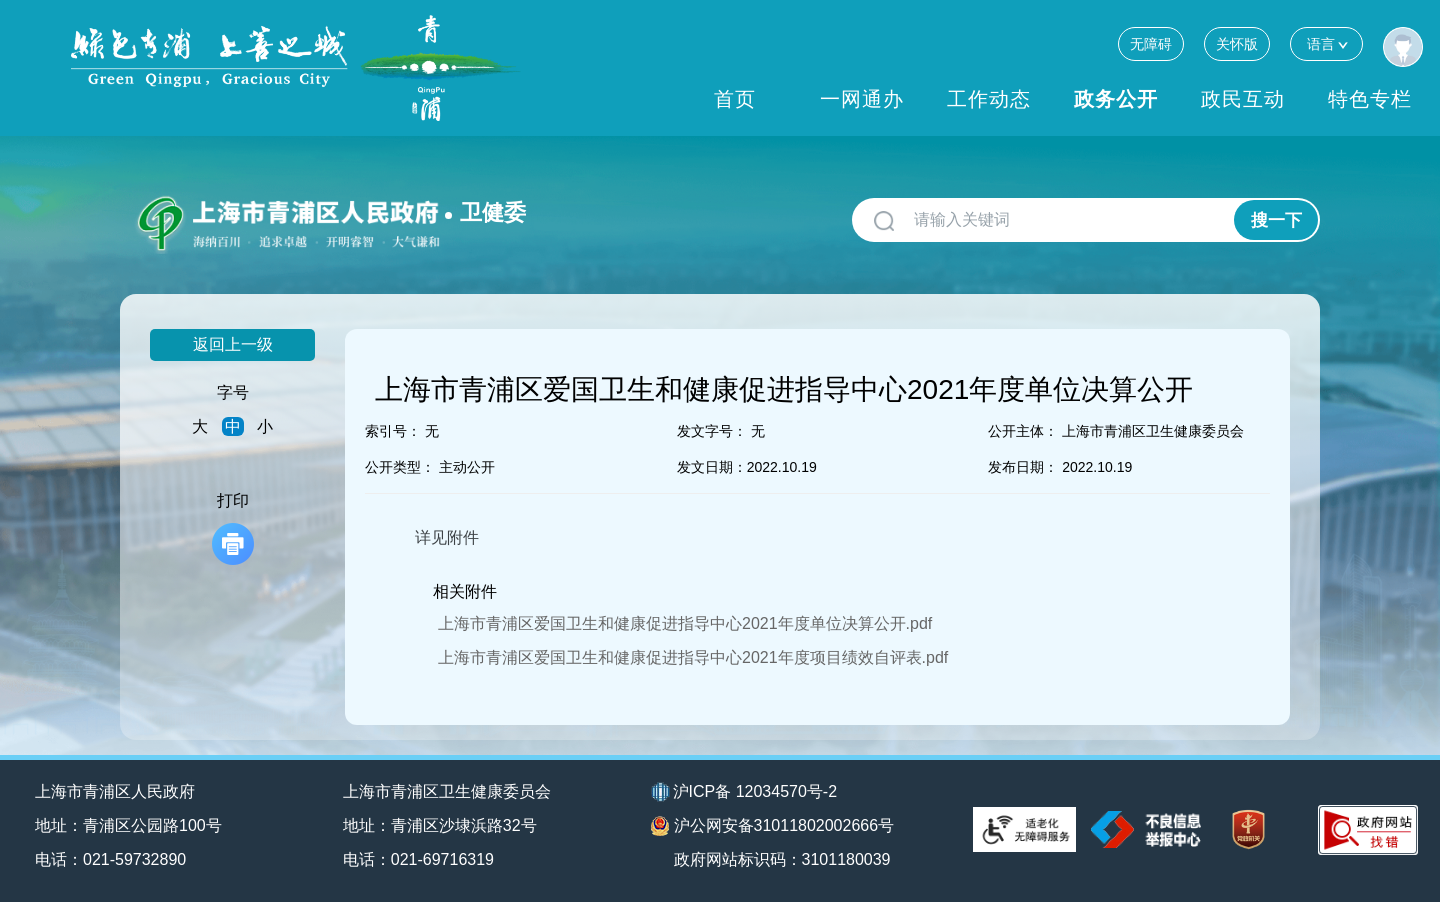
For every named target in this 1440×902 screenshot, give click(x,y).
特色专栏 (1370, 99)
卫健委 (493, 212)
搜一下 (1276, 220)
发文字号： (712, 431)
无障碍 (1151, 44)
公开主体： (1023, 431)
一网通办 (862, 99)
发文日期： (712, 467)
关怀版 (1237, 44)
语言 (1326, 43)
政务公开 (1116, 99)
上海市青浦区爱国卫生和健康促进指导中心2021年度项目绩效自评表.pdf (693, 657)
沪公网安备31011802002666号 (773, 826)
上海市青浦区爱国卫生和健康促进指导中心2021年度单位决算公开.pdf (685, 623)
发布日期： (1023, 467)
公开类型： (400, 467)
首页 (735, 99)
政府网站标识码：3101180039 (782, 859)
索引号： (393, 431)
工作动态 (989, 99)
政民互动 (1243, 99)
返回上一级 (233, 344)
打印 (233, 528)
